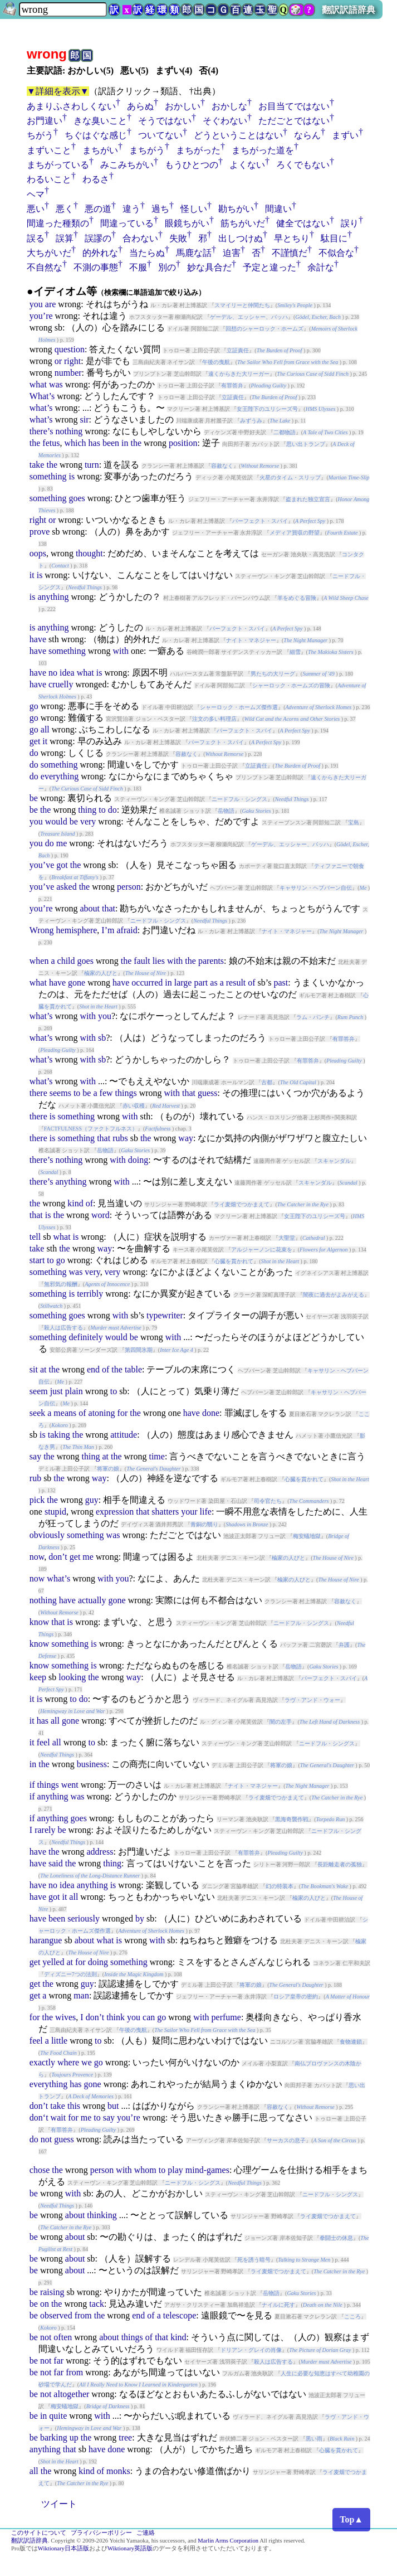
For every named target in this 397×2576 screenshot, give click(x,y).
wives (65, 2017)
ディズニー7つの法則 (70, 1974)
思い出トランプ (305, 444)
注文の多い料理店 (214, 719)
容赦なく (222, 466)
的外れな (100, 253)
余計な (320, 267)
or (58, 361)
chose (40, 2170)
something (48, 476)
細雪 (295, 652)
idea (67, 672)
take (37, 464)
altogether (71, 2394)
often (62, 2337)
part (201, 982)
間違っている (127, 223)
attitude (123, 1434)
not (46, 2139)
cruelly (60, 684)
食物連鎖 (351, 2042)
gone (76, 982)
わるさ (95, 179)
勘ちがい (236, 209)
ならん (307, 135)
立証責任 (238, 350)
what (38, 384)
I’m (107, 930)
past (281, 982)
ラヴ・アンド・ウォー (312, 1700)
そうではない (165, 120)
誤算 (64, 238)
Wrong (42, 930)
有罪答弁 (232, 385)
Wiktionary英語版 (130, 2548)
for (122, 1413)
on (44, 2303)
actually (92, 1600)
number (68, 372)
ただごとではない (294, 120)
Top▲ (351, 2519)
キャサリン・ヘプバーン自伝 (316, 888)
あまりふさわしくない (71, 106)
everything (60, 776)
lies (159, 961)
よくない (247, 164)
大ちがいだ (49, 253)
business (92, 1764)
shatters (165, 1511)
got (61, 865)
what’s (41, 408)
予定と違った (269, 267)
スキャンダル (334, 1161)
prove (40, 531)
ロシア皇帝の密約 (295, 1996)
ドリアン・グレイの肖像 (251, 2350)
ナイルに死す (278, 2305)
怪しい (193, 209)
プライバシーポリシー (101, 2533)
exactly (42, 2062)
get (35, 741)
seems (60, 1093)
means (64, 1413)
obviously (47, 1535)
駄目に (334, 238)
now (37, 1556)
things (126, 1093)
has (94, 443)
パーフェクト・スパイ (260, 521)
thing (87, 809)
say (35, 1456)
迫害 (232, 253)
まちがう (147, 150)
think (115, 2017)
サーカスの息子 (286, 2140)
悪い (36, 209)
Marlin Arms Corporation (228, 2541)
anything (52, 596)
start (37, 1260)
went (70, 1784)
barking (53, 2437)
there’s (41, 431)
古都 (266, 1082)
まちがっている (58, 164)
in (124, 443)
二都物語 (284, 432)
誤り (350, 223)
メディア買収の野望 (294, 533)
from (83, 2315)
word (100, 1215)
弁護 (344, 1645)
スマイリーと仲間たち (242, 305)
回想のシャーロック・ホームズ (264, 329)
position (183, 443)
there (38, 1093)
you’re (41, 316)
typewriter (164, 1315)
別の (167, 267)
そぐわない (225, 120)
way (185, 1138)
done (210, 1413)
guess (208, 1093)
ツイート (59, 2504)
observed (56, 2315)
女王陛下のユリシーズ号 (267, 409)
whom (145, 2170)
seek (37, 1413)
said (55, 1863)
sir (84, 419)
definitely (85, 1337)
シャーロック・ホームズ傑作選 (239, 707)
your (189, 1511)
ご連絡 (145, 2533)
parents (211, 961)
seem (39, 1391)
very (88, 821)
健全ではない (303, 223)
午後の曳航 (216, 362)
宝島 (353, 822)
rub (35, 1478)
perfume (226, 2017)
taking (59, 1434)
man (81, 1995)
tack (96, 2303)
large (183, 982)
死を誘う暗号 (254, 2260)
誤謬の (98, 238)
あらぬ (140, 106)
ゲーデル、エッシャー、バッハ (249, 317)
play (175, 2170)
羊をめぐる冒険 (296, 598)
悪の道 (98, 209)
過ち (160, 209)
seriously (83, 1918)
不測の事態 (95, 267)
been (110, 443)
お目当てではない (294, 106)
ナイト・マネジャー (251, 640)
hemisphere (76, 930)
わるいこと (49, 179)
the (35, 443)
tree (125, 2437)
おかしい (182, 106)
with (121, 651)
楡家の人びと (100, 973)
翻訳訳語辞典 (348, 9)
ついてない (160, 135)
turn (92, 464)
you (36, 304)
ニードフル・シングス (239, 799)
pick (37, 1500)
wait (58, 2117)
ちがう (40, 135)
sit (34, 1369)
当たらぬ (147, 253)
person (129, 886)
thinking (101, 2215)
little (59, 2040)
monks (118, 2471)
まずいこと (49, 150)
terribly (90, 1293)
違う (131, 209)
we (86, 2062)
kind (75, 1203)
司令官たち (268, 1501)
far (58, 2360)
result (236, 982)
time (156, 1456)
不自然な (44, 267)
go (34, 706)
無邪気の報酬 (60, 1284)
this (73, 2106)
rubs (120, 1138)
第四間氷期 (139, 1350)
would (56, 821)
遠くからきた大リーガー (238, 374)
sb (102, 1037)
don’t (57, 1556)
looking (72, 1677)
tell (35, 1236)
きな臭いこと (100, 120)
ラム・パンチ (313, 1017)
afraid (126, 930)
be (34, 798)
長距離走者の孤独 (339, 1864)
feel (43, 1742)
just (56, 1391)
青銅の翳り (204, 1524)
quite (58, 2415)
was (56, 384)
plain (74, 1391)
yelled (53, 1962)
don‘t (39, 2117)
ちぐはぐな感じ (96, 135)
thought (89, 553)
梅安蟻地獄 (307, 1536)
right (72, 361)
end (93, 1369)
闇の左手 (280, 1722)
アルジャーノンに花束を (261, 1249)
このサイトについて (38, 2533)
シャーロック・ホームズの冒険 (291, 685)
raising (52, 2292)
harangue (46, 1940)
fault (142, 961)
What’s (42, 396)
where (68, 2062)
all (45, 729)
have (38, 639)
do (34, 753)
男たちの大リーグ (273, 674)
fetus (51, 443)
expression (115, 1511)
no (52, 672)
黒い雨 (314, 2439)
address (99, 1851)
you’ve (42, 865)
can (149, 2017)
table (133, 1369)
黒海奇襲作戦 (291, 1819)
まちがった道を (263, 150)
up (74, 2437)
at (43, 1369)
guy (92, 1500)
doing (138, 1160)
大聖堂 (286, 1238)
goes (76, 498)
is (71, 476)
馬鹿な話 (194, 253)
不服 (138, 267)
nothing (68, 431)
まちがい (100, 150)
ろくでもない (303, 164)
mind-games (207, 2170)
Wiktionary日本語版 (63, 2548)
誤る (36, 238)
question (70, 349)
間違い (278, 209)
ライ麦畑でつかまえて (241, 1204)
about (90, 908)
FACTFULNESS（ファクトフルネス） (91, 1129)
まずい (345, 135)
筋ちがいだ (242, 223)
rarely (45, 1830)
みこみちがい (127, 164)
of (251, 982)
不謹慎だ (289, 253)
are (50, 304)
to (102, 809)
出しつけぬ (240, 238)
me (61, 843)
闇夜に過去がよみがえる (333, 1295)
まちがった (198, 150)
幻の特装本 (279, 1886)
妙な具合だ (209, 267)
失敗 (178, 238)
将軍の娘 (108, 1469)
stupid (55, 1511)
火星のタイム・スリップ (290, 477)
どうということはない (238, 135)
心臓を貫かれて (233, 1261)
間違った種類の (58, 223)
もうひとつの (191, 164)
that (108, 908)
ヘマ (36, 194)
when (39, 961)
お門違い (44, 120)
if (32, 1784)
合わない (140, 238)
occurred (147, 982)
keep (38, 1677)
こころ (352, 2316)
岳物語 (226, 811)
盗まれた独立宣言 (308, 499)
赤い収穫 (133, 1106)
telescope (180, 2315)
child (66, 961)
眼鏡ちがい (187, 223)
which (75, 443)
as (213, 982)
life (206, 1511)
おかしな (229, 106)
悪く (64, 209)
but (113, 2106)
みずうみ (251, 421)
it (32, 575)
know (40, 1622)
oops (38, 553)
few (106, 1093)
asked (66, 886)
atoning (102, 1413)
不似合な (336, 253)
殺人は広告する (63, 1328)
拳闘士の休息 (336, 2238)
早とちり (292, 238)
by (139, 1918)
